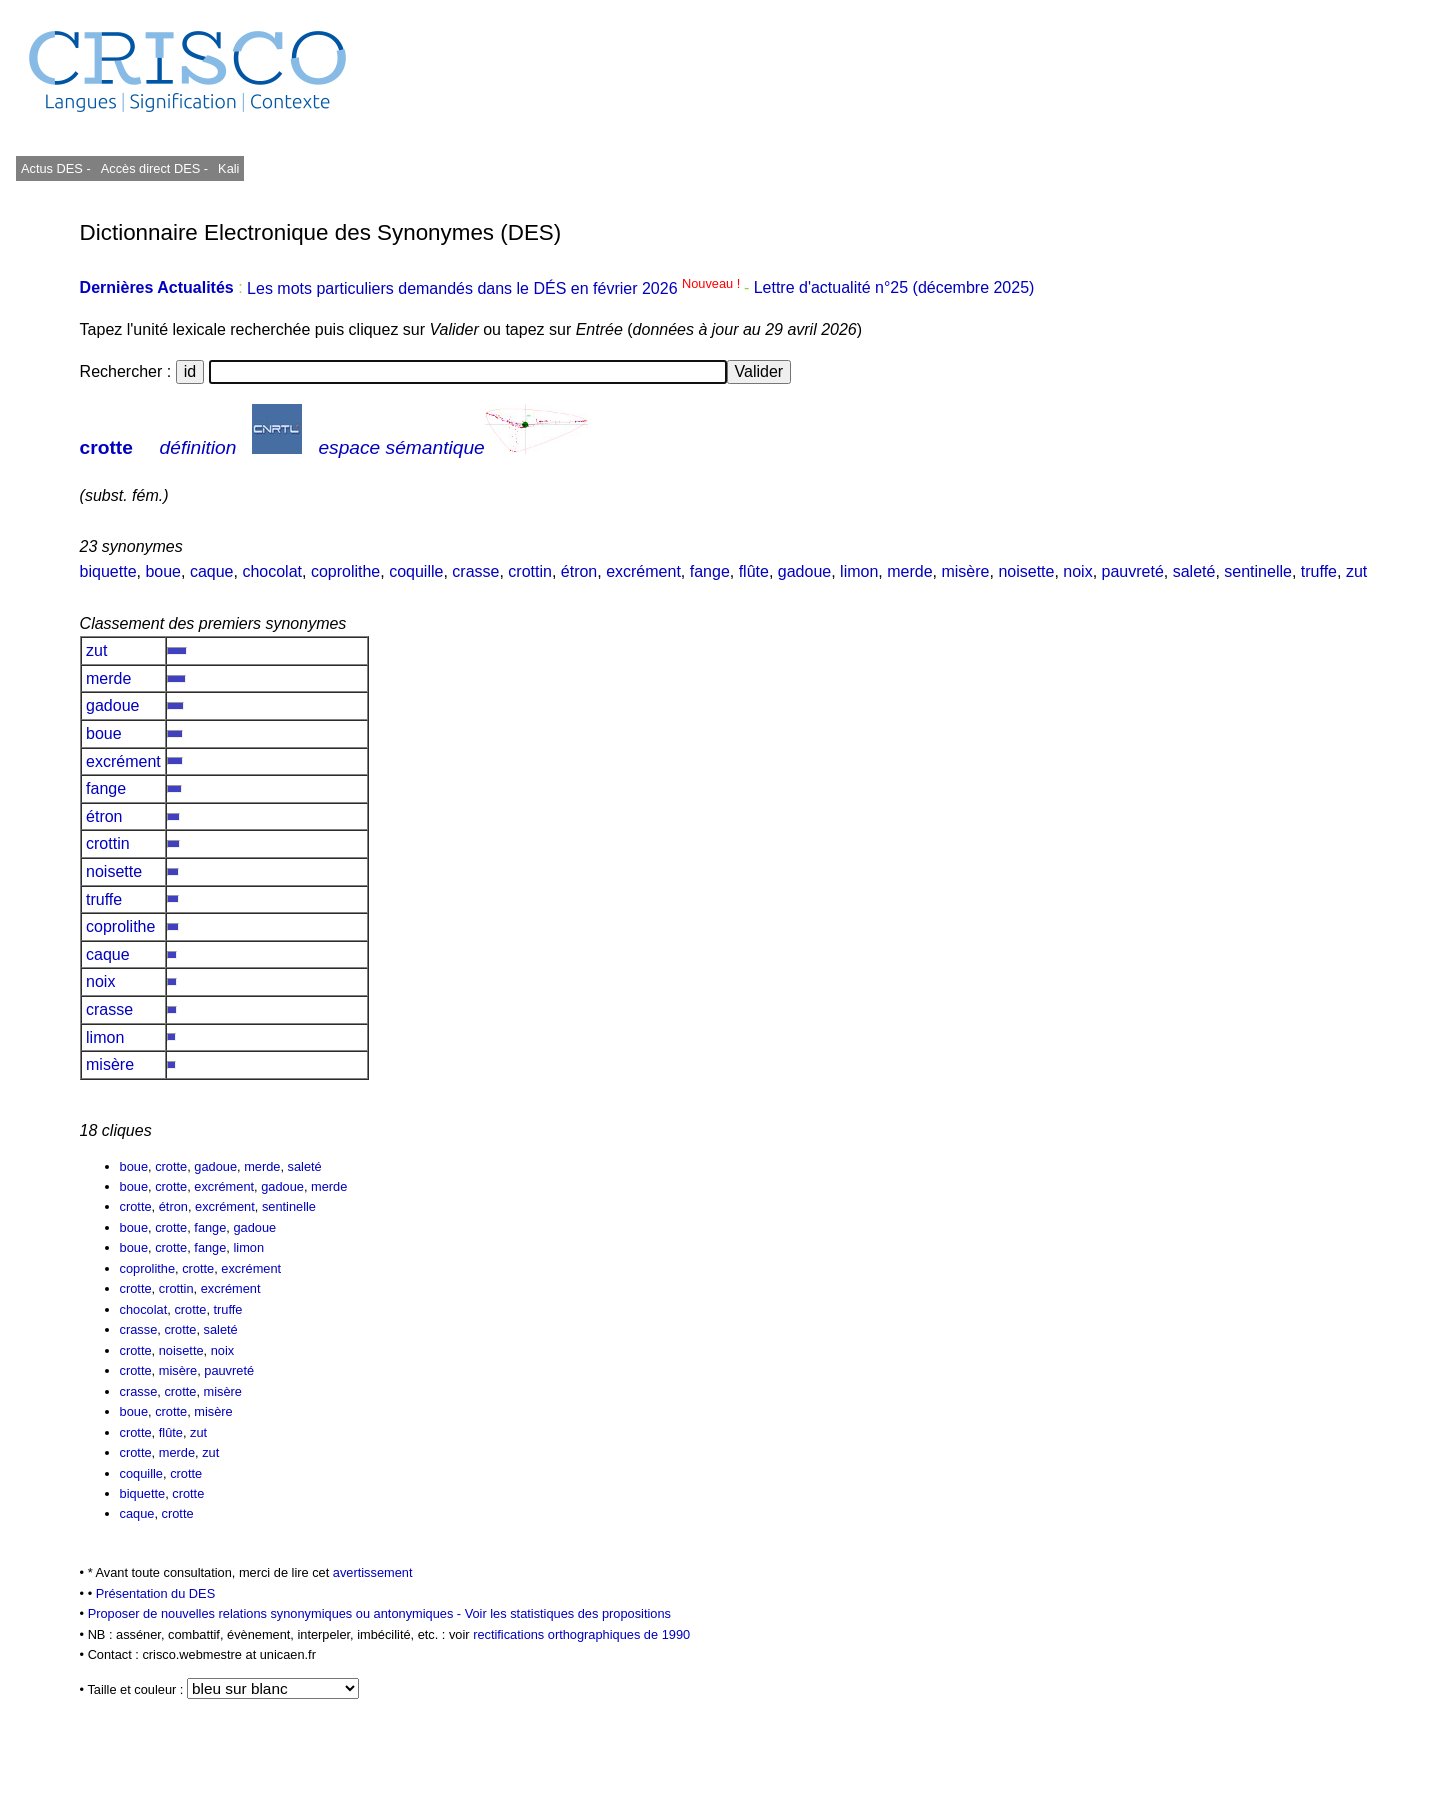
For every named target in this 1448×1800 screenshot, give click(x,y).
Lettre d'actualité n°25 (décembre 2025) (894, 288)
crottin (530, 571)
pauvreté (1133, 571)
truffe (1319, 571)
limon (859, 571)
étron (579, 571)
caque (212, 571)
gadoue (804, 571)
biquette (108, 571)
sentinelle (1258, 571)
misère (965, 571)
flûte (754, 571)
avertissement (373, 1572)
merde (909, 571)
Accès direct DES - (154, 168)
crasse (475, 571)
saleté (1194, 571)
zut (1356, 571)
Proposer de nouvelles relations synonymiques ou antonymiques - (276, 1613)
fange (710, 571)
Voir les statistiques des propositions (568, 1613)
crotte (106, 447)
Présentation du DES (156, 1593)
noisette (1026, 571)
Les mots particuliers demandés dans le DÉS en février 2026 (495, 288)
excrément (643, 571)
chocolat (272, 571)
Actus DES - (56, 168)
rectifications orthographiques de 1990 (581, 1634)
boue (163, 571)
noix (1077, 571)
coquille (416, 571)
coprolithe (345, 571)
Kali (228, 168)
